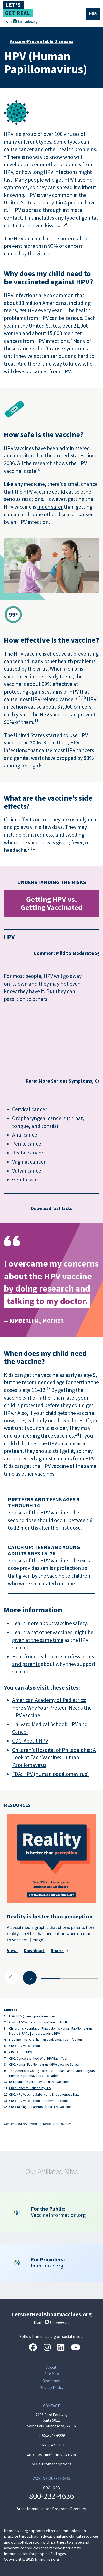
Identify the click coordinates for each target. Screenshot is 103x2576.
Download (34, 1950)
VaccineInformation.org (59, 2211)
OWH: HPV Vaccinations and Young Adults (39, 2022)
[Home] (20, 9)
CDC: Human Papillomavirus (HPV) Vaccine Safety (44, 2064)
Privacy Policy (52, 2387)
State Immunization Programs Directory (51, 2508)
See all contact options (51, 2463)
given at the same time (37, 1639)
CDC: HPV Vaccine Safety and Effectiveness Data (44, 2094)
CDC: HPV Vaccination (24, 2045)
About (51, 2367)
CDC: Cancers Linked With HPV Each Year (38, 2058)
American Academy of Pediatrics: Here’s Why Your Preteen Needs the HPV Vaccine (52, 1707)
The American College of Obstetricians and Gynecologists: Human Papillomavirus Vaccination (52, 2073)
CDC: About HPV (30, 1740)
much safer (50, 506)
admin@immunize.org (57, 2454)
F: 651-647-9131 (51, 2444)
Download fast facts (51, 1208)
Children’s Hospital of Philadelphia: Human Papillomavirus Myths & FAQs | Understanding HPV (51, 2031)
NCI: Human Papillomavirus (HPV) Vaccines (39, 2082)
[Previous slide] (12, 1978)
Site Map (51, 2373)
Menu (93, 13)
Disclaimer (52, 2380)
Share (57, 1950)
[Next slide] (30, 1978)
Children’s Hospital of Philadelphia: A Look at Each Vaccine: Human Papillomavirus (54, 1757)
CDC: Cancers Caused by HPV (30, 2088)
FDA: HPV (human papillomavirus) (50, 1774)
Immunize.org (48, 2262)
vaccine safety (70, 1623)
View (12, 1950)
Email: (32, 2454)
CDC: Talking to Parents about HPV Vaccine (40, 2106)
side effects (21, 819)
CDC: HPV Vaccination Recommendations (39, 2100)
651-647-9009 (53, 2435)
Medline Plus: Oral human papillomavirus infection (45, 2039)
